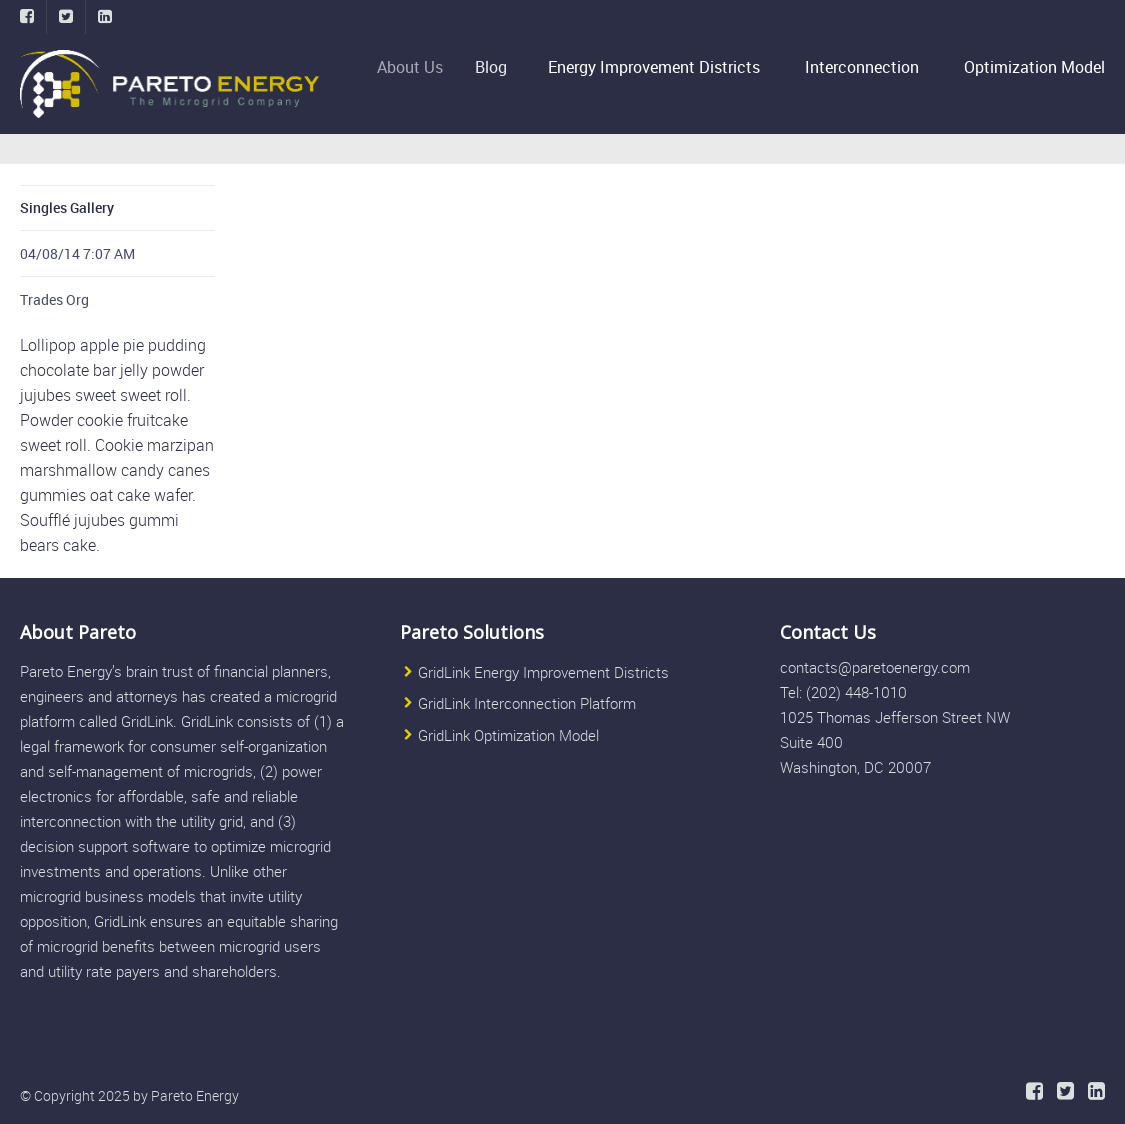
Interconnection (862, 67)
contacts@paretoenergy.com (875, 667)
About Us (417, 67)
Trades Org (54, 299)
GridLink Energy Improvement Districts (543, 672)
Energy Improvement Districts (655, 67)
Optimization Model (1034, 67)
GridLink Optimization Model (508, 735)
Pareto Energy (195, 1095)
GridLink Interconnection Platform (527, 703)
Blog (496, 67)
